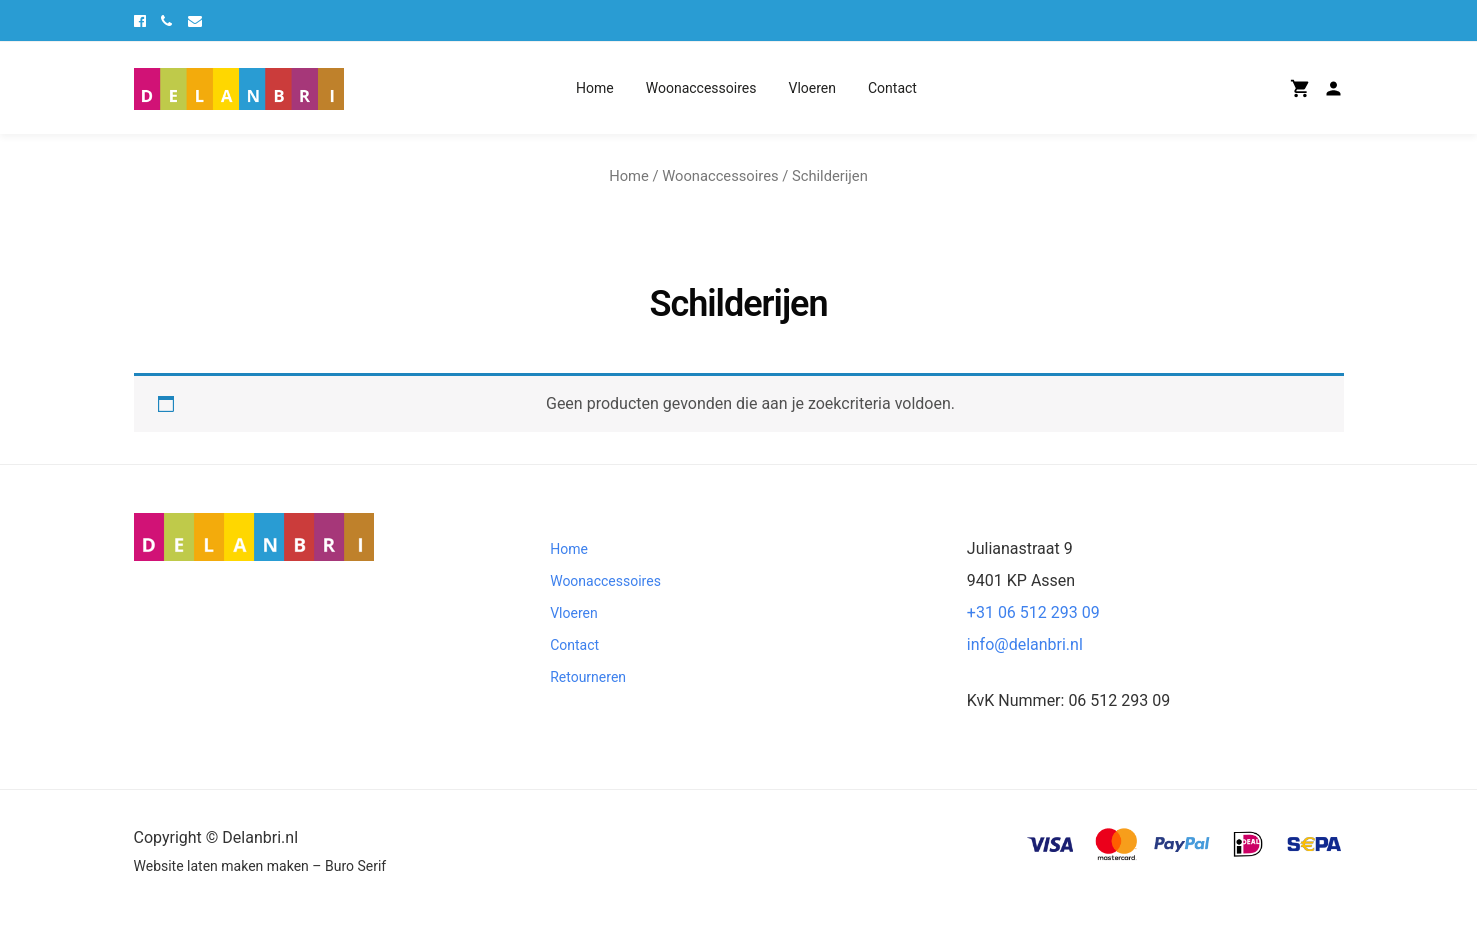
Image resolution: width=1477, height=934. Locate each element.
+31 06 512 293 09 (1033, 612)
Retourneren (588, 677)
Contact (892, 88)
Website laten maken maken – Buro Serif (260, 866)
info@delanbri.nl (1025, 644)
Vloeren (812, 88)
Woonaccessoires (701, 88)
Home (595, 88)
